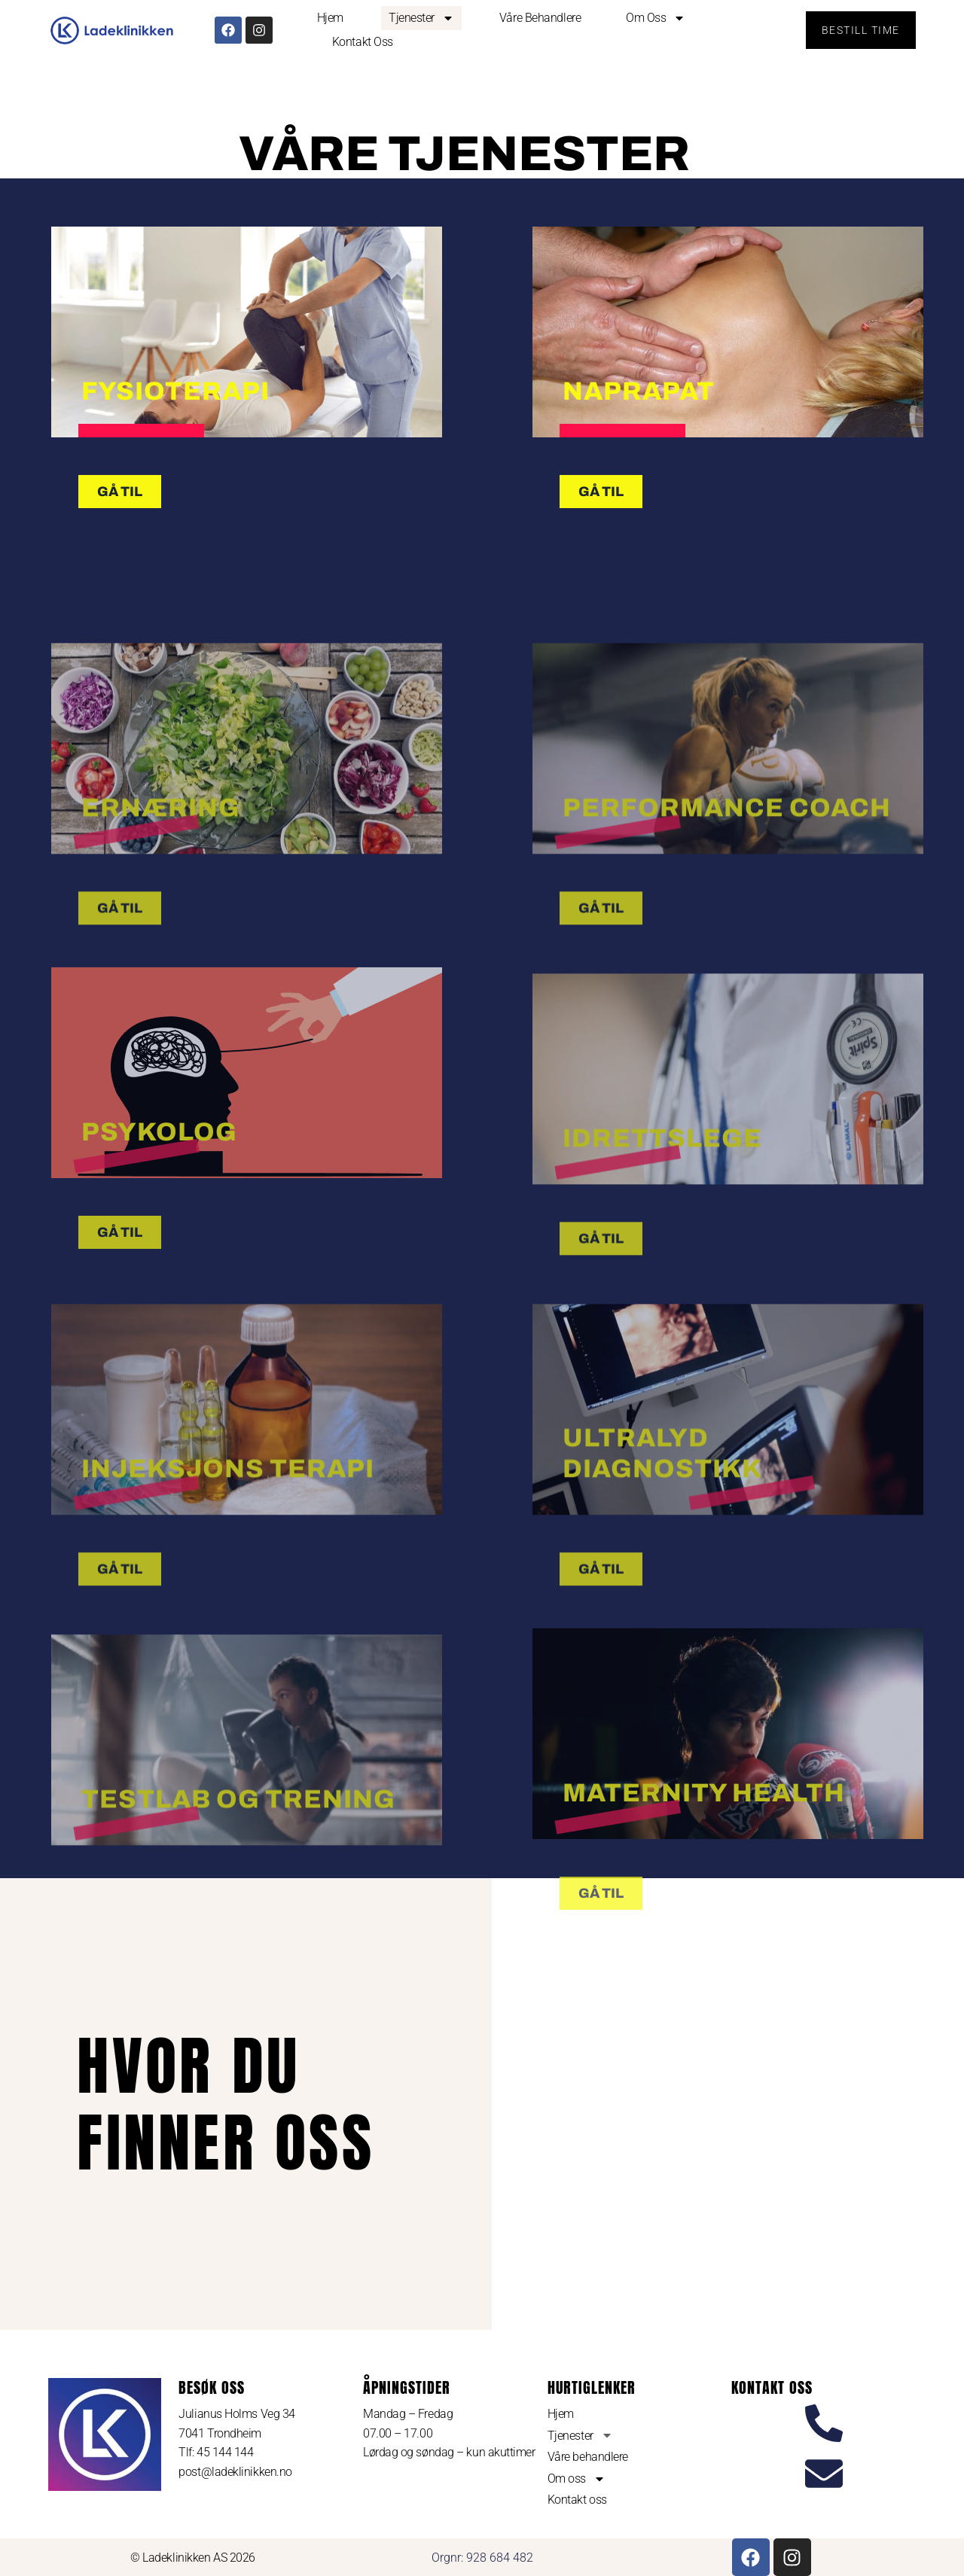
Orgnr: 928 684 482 (482, 2557)
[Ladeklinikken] (725, 2104)
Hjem (330, 18)
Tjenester (421, 18)
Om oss (655, 18)
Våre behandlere (540, 18)
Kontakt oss (362, 42)
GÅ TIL (119, 1395)
